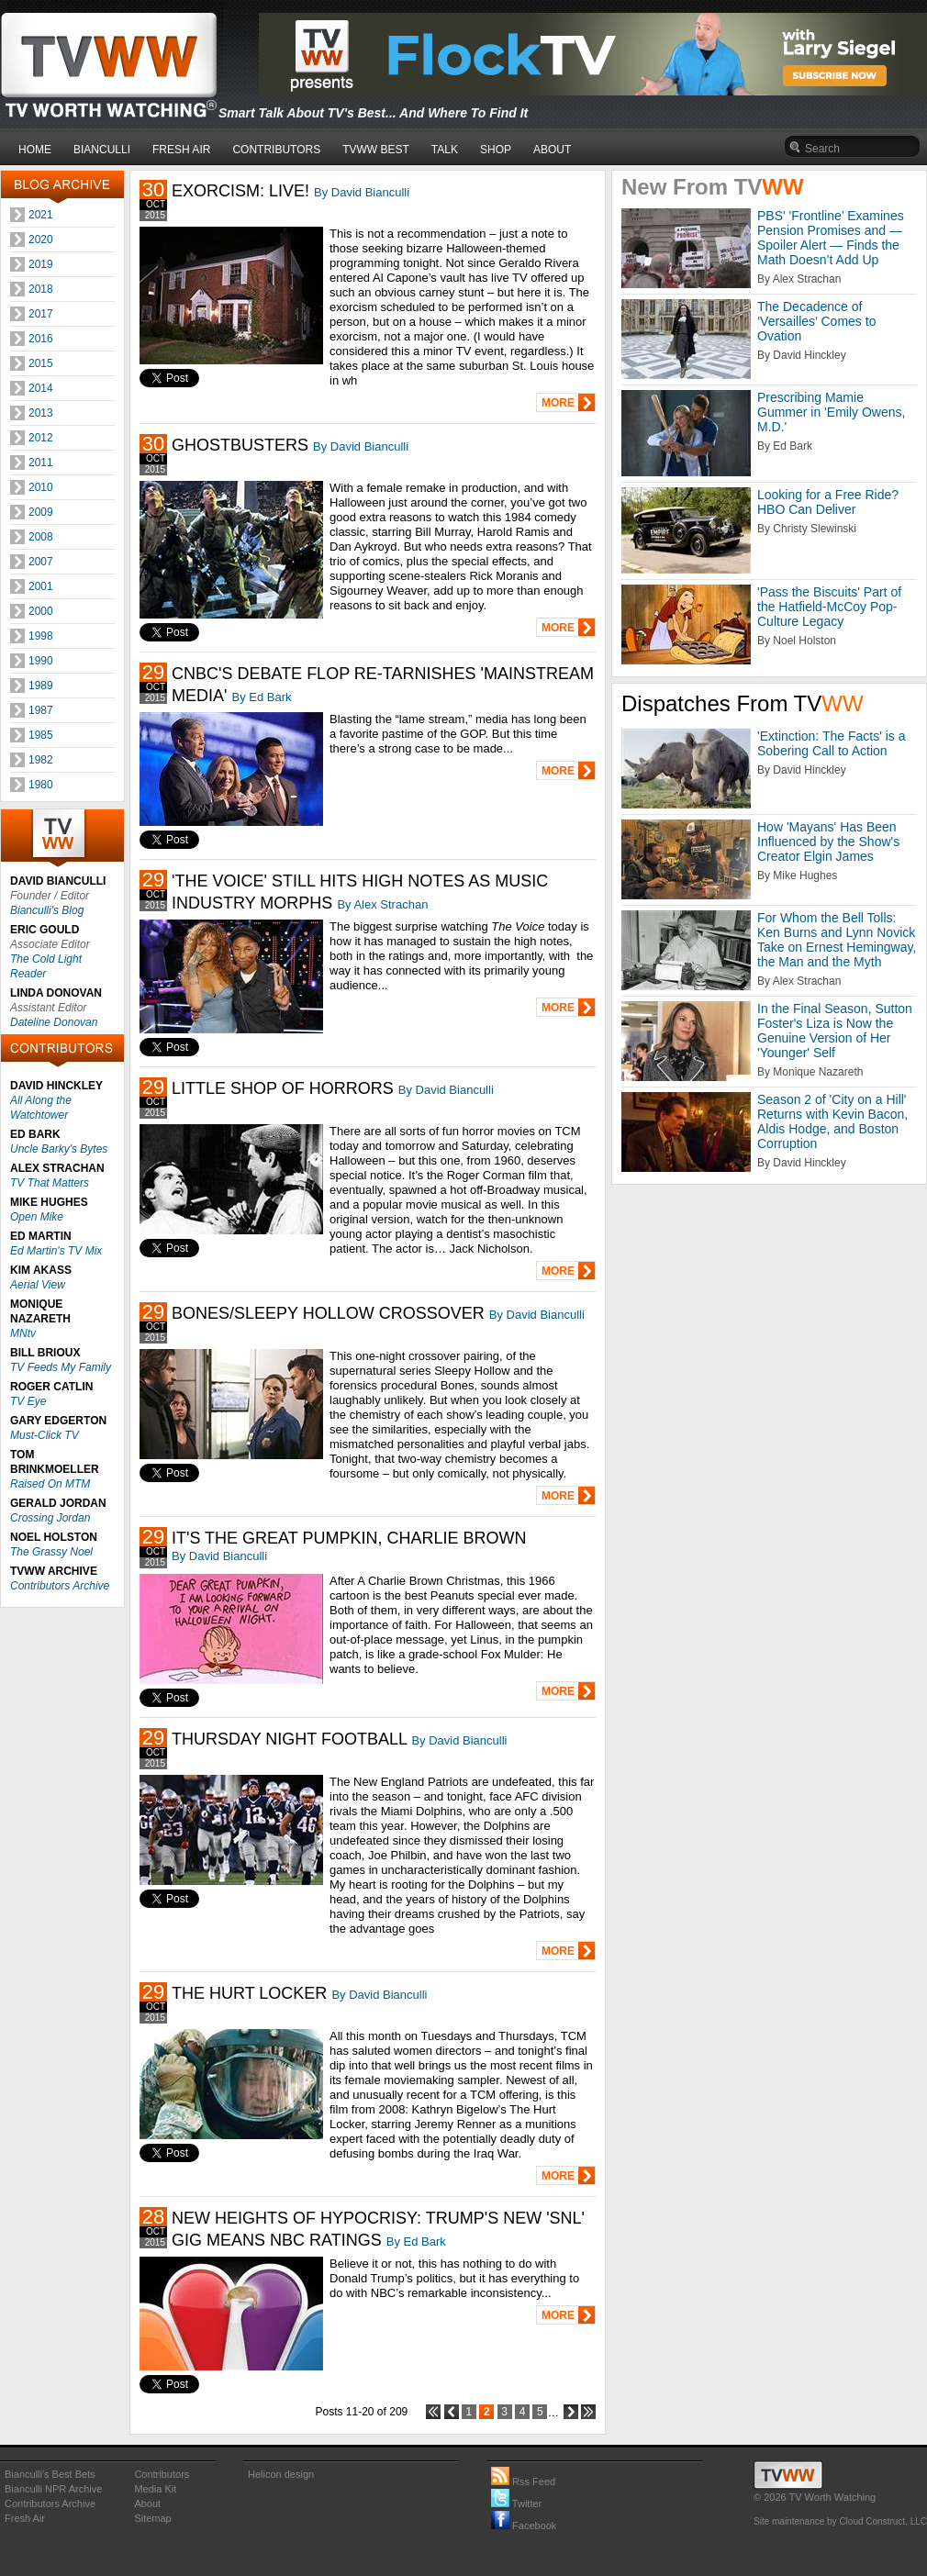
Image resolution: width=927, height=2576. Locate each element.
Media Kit (155, 2488)
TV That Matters (49, 1182)
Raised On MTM (50, 1484)
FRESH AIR (181, 149)
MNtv (23, 1333)
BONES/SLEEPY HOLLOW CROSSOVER (328, 1313)
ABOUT (552, 149)
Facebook (523, 2525)
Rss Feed (523, 2481)
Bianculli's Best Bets (50, 2474)
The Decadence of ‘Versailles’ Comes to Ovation (816, 321)
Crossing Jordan (50, 1517)
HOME (34, 149)
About (147, 2503)
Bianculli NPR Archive (53, 2488)
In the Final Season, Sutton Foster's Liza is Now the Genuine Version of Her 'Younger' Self (834, 1030)
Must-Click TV (44, 1435)
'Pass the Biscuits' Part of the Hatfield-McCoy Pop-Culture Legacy (829, 607)
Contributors (161, 2474)
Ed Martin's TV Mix (56, 1250)
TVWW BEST (375, 149)
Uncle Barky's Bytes (58, 1149)
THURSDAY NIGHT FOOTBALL (289, 1739)
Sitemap (152, 2518)
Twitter (516, 2503)
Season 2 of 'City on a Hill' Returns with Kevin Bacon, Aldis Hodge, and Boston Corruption (832, 1121)
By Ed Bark (261, 697)
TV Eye (28, 1401)
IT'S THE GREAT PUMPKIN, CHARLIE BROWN (349, 1538)
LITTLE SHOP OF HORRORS (283, 1088)
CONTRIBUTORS (276, 149)
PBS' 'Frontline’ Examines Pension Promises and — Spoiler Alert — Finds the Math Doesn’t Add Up (830, 237)
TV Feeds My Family (60, 1367)
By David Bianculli (361, 192)
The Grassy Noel (51, 1551)
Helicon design (281, 2474)
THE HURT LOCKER (249, 1993)
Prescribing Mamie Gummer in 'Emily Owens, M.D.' (831, 412)
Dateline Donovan (53, 1022)
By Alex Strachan (382, 904)
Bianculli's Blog (47, 910)
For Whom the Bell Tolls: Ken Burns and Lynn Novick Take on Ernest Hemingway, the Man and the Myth (836, 939)
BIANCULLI (101, 149)
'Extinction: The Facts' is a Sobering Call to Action (831, 743)
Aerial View (37, 1284)
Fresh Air (25, 2518)
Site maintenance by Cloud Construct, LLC (840, 2521)
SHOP (495, 149)
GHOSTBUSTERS (240, 445)
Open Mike (36, 1216)
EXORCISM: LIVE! (240, 191)
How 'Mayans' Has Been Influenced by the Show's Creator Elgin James (828, 842)
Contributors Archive (59, 1585)
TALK (444, 149)
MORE (558, 402)
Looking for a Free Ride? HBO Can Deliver (828, 502)
